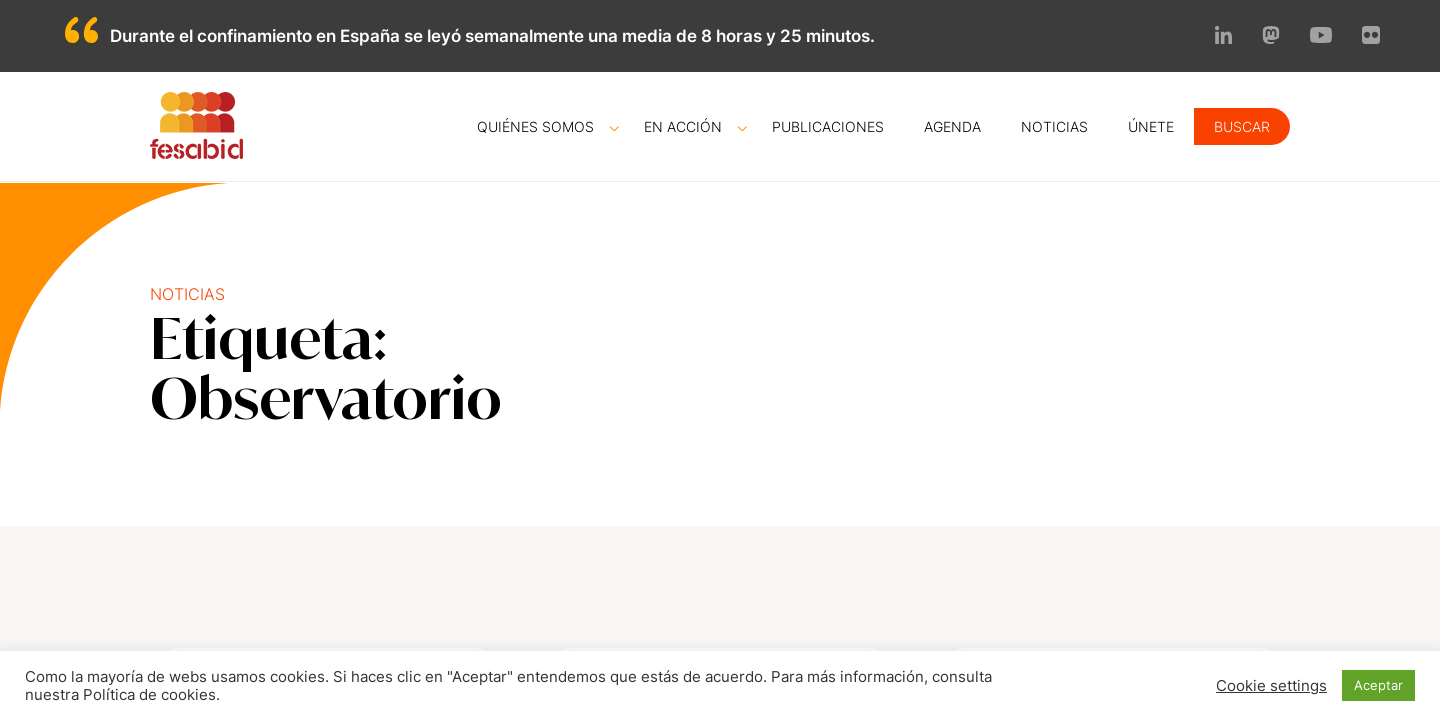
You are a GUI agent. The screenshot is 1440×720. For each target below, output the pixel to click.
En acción (683, 126)
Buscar (1242, 126)
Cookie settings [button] (1271, 686)
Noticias (1054, 126)
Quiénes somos (535, 126)
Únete (1151, 126)
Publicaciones (828, 126)
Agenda (952, 126)
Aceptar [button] (1378, 685)
